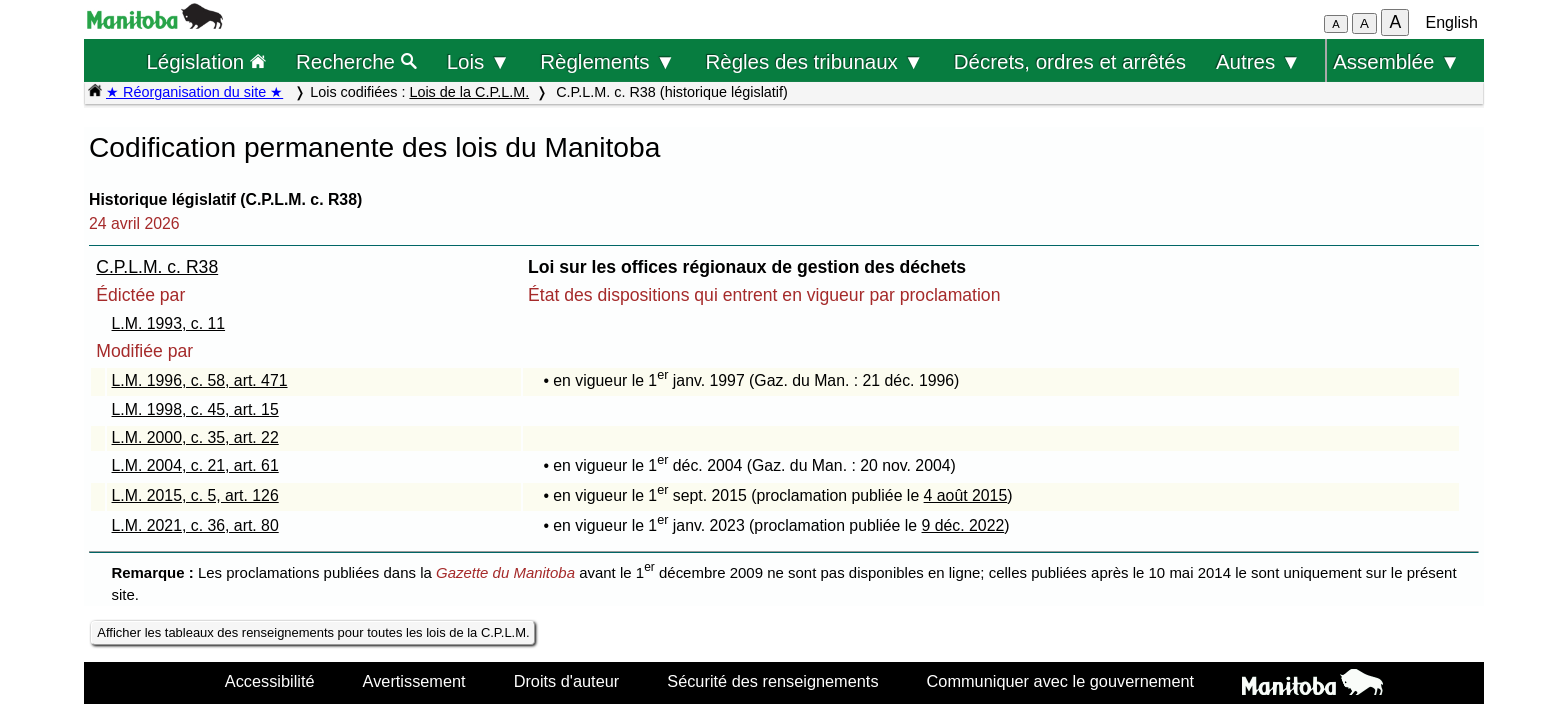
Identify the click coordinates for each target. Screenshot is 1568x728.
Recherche (356, 61)
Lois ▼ (479, 61)
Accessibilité (270, 681)
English (1452, 22)
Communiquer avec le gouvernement (1060, 681)
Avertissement (414, 681)
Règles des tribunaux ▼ (815, 61)
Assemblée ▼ (1396, 61)
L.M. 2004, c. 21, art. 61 (195, 465)
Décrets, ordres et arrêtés (1070, 61)
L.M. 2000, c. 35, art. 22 (195, 437)
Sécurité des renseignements (772, 681)
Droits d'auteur (567, 681)
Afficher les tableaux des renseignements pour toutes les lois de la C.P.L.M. (313, 632)
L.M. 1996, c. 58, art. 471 (200, 380)
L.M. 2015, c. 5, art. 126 (195, 495)
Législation (206, 61)
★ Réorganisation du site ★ (194, 92)
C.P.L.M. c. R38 (157, 267)
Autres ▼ (1258, 61)
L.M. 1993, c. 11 (169, 323)
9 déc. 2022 (963, 525)
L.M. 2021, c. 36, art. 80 (195, 525)
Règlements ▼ (607, 61)
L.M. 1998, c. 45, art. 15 (195, 409)
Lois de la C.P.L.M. (469, 92)
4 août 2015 (966, 495)
